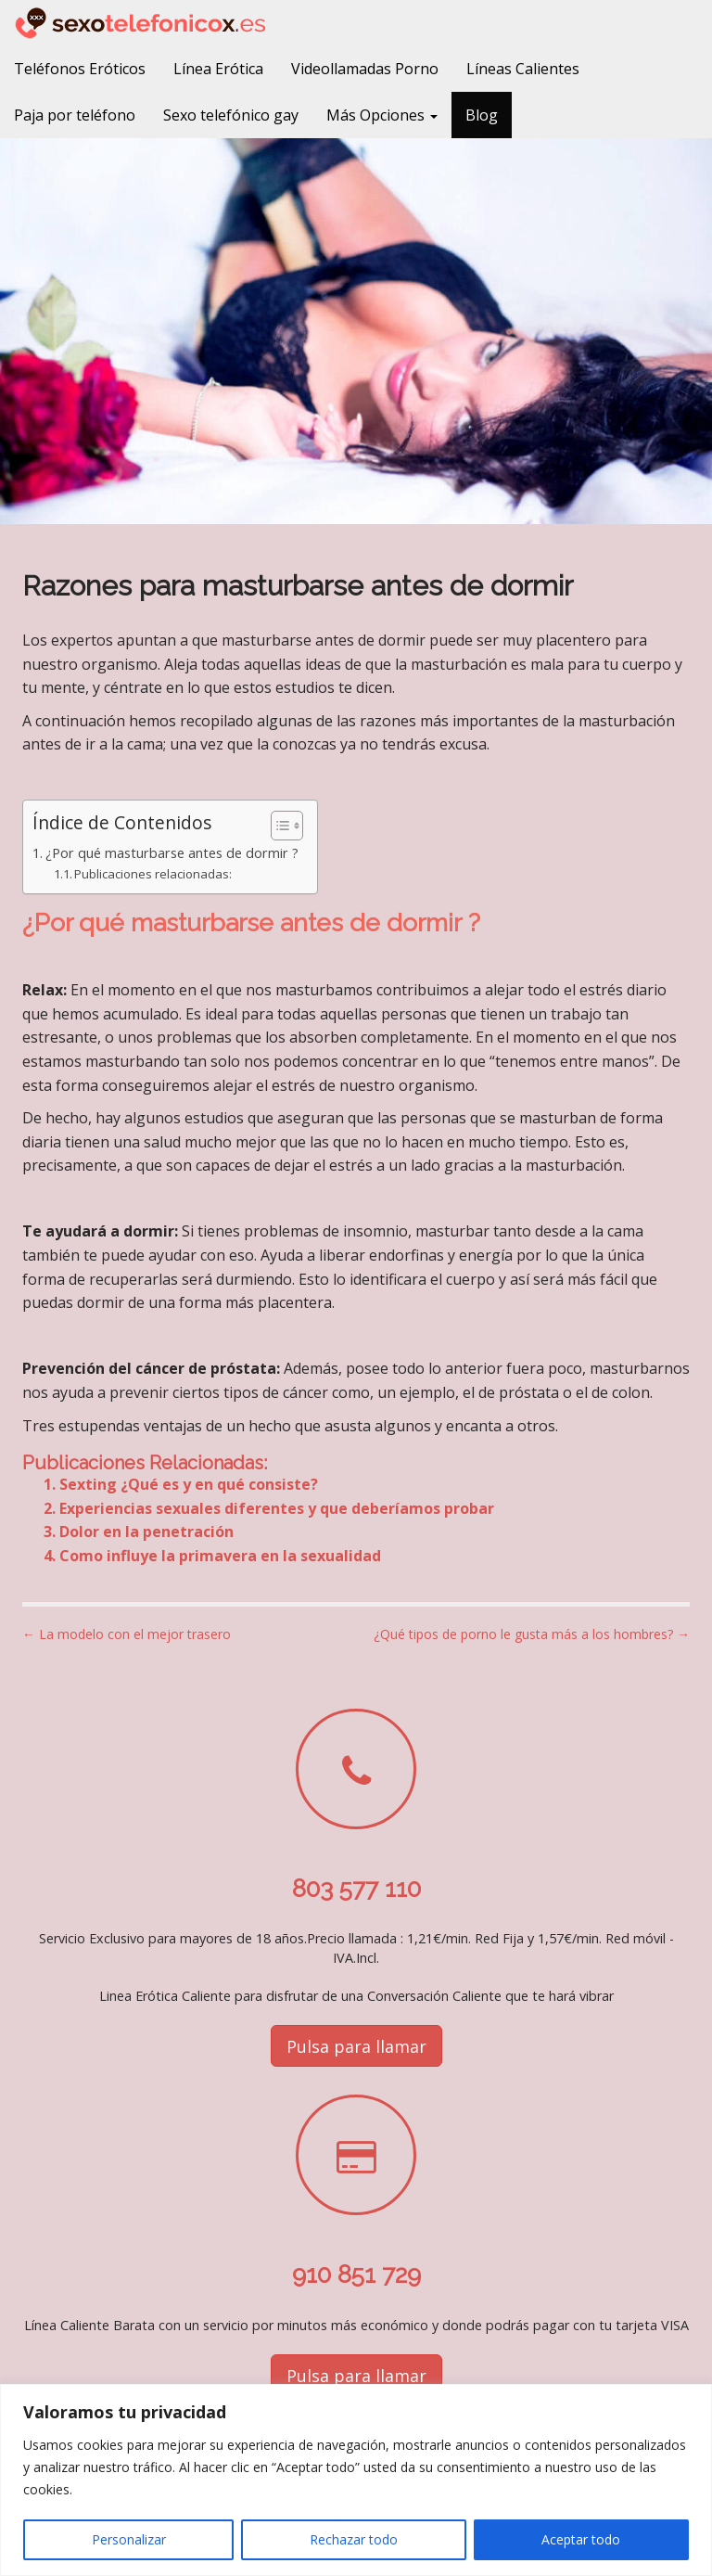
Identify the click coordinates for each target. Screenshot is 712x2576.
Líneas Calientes (522, 68)
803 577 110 (356, 1889)
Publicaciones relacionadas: (153, 873)
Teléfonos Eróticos (80, 68)
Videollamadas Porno (365, 68)
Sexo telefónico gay (231, 115)
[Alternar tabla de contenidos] (278, 825)
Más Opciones (382, 115)
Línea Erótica (218, 68)
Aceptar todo (580, 2539)
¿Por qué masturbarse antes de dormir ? (172, 853)
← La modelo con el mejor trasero (126, 1634)
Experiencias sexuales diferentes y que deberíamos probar (276, 1508)
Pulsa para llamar (356, 2046)
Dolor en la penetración (146, 1531)
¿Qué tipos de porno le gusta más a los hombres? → (532, 1634)
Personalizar (129, 2539)
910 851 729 (356, 2274)
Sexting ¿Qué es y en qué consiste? (188, 1484)
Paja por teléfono (74, 115)
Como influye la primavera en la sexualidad (220, 1555)
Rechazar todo (354, 2539)
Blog (481, 115)
